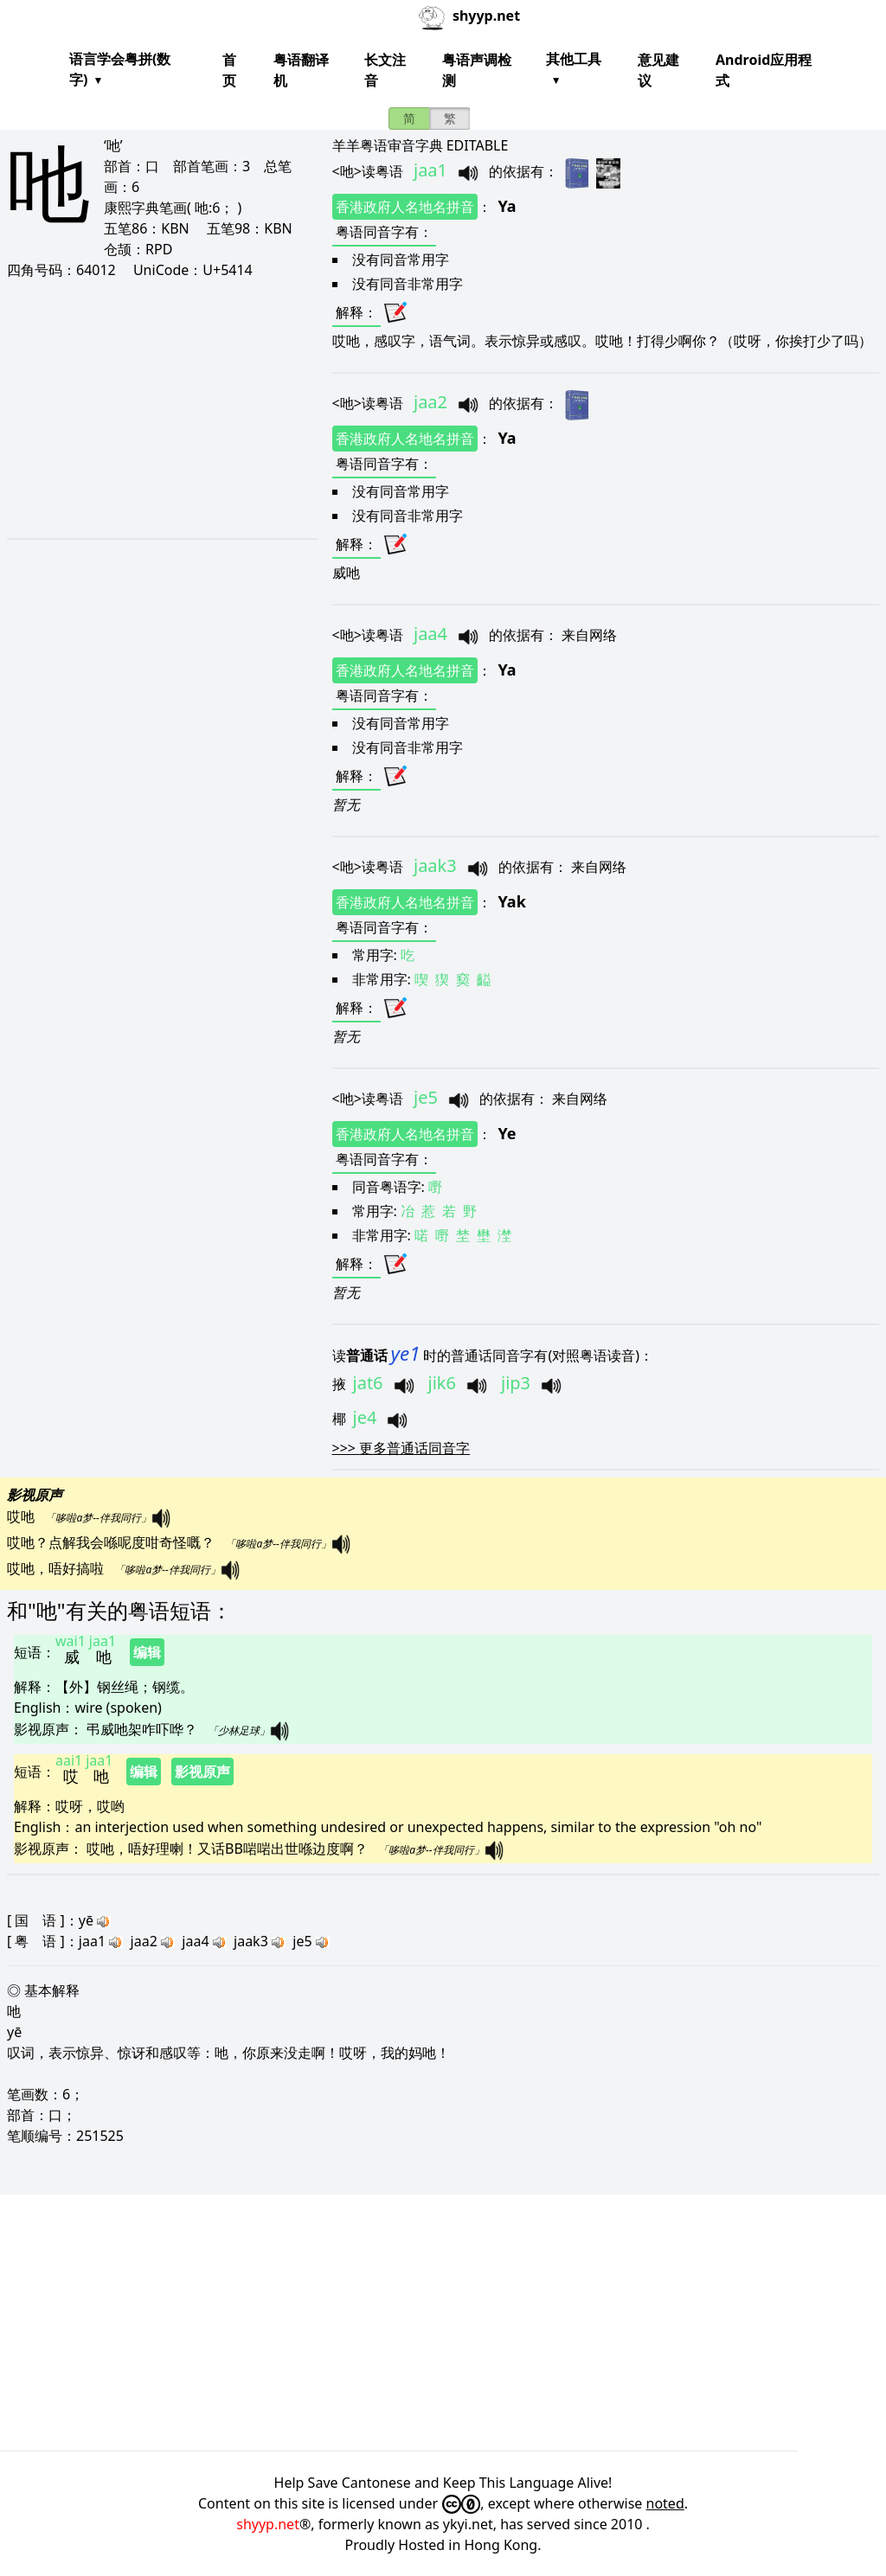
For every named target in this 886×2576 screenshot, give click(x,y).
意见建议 (658, 70)
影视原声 (202, 1771)
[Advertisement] (159, 408)
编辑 (147, 1652)
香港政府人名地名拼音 (405, 206)
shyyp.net (267, 2524)
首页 (229, 70)
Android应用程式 (764, 70)
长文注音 (385, 70)
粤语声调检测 (476, 70)
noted (665, 2503)
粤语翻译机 (301, 70)
